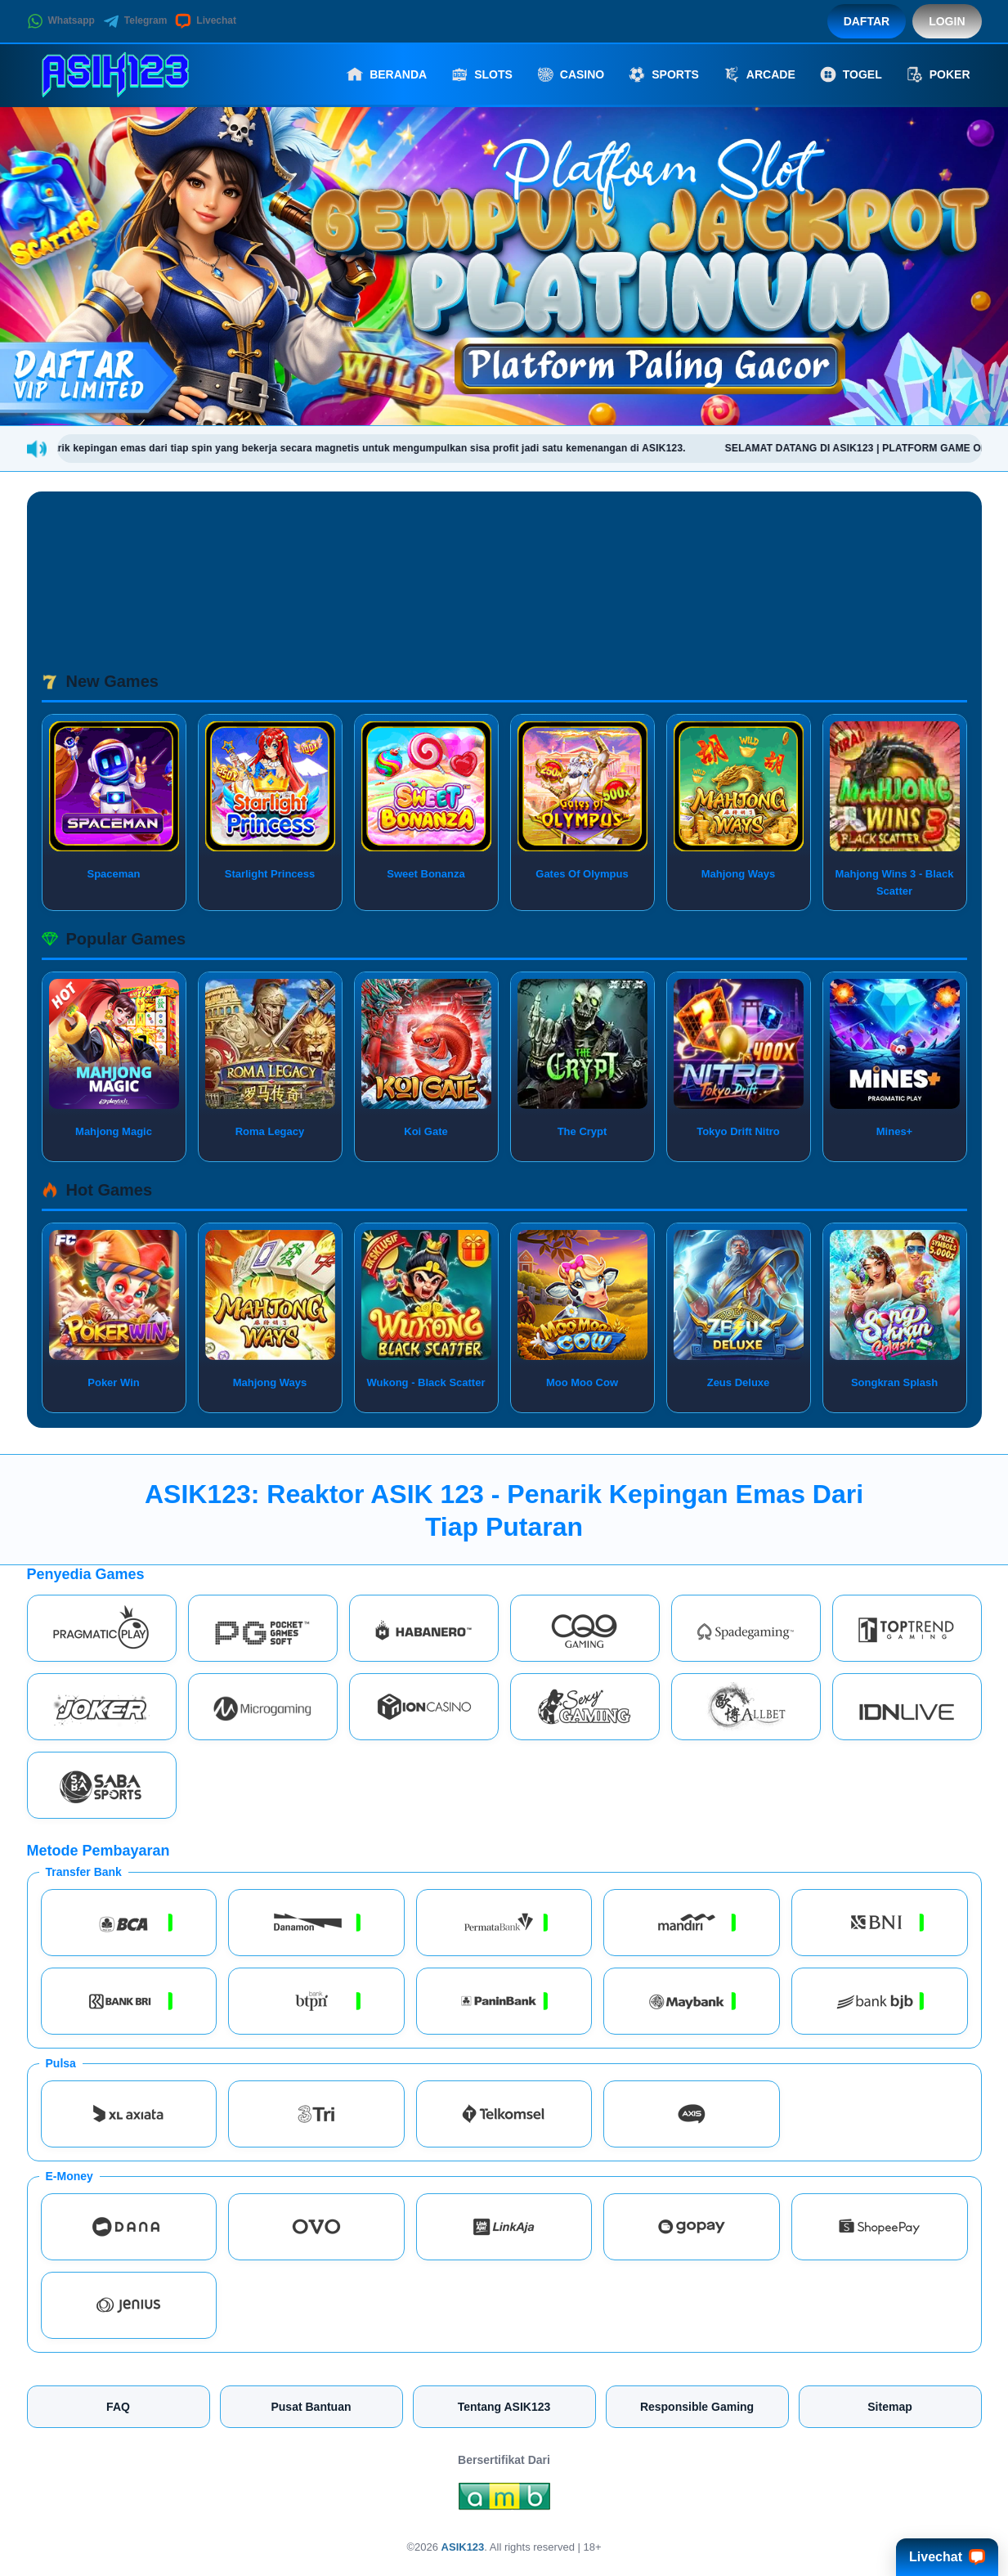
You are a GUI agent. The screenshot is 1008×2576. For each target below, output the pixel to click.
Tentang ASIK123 (504, 2406)
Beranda (387, 74)
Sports (664, 74)
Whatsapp (61, 21)
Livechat (205, 21)
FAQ (118, 2406)
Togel (851, 74)
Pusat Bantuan (311, 2406)
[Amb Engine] (504, 2500)
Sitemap (889, 2406)
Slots (482, 74)
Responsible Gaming (697, 2406)
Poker (938, 74)
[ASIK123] (117, 74)
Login (947, 21)
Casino (570, 74)
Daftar (867, 21)
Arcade (759, 74)
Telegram (135, 21)
